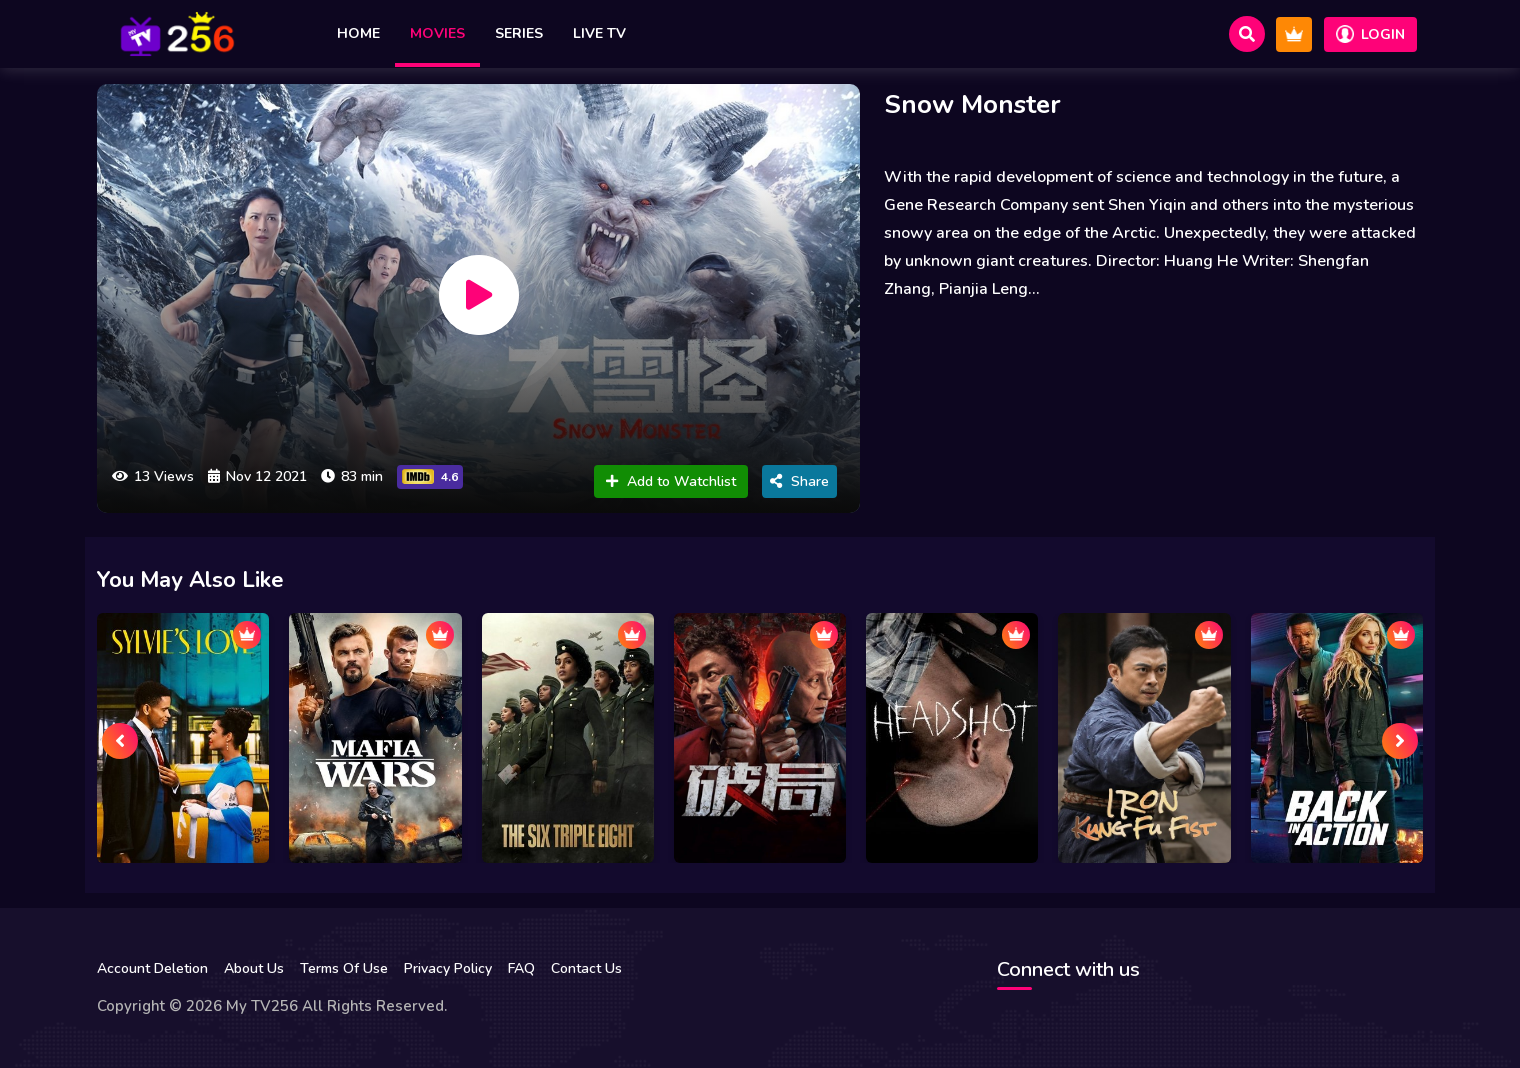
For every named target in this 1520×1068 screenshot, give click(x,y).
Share (799, 481)
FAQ (521, 968)
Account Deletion (152, 968)
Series (519, 33)
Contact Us (586, 968)
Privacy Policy (448, 968)
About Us (254, 968)
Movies (437, 33)
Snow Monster (972, 104)
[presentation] (120, 741)
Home (358, 33)
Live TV (599, 33)
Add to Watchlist (671, 481)
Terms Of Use (344, 968)
